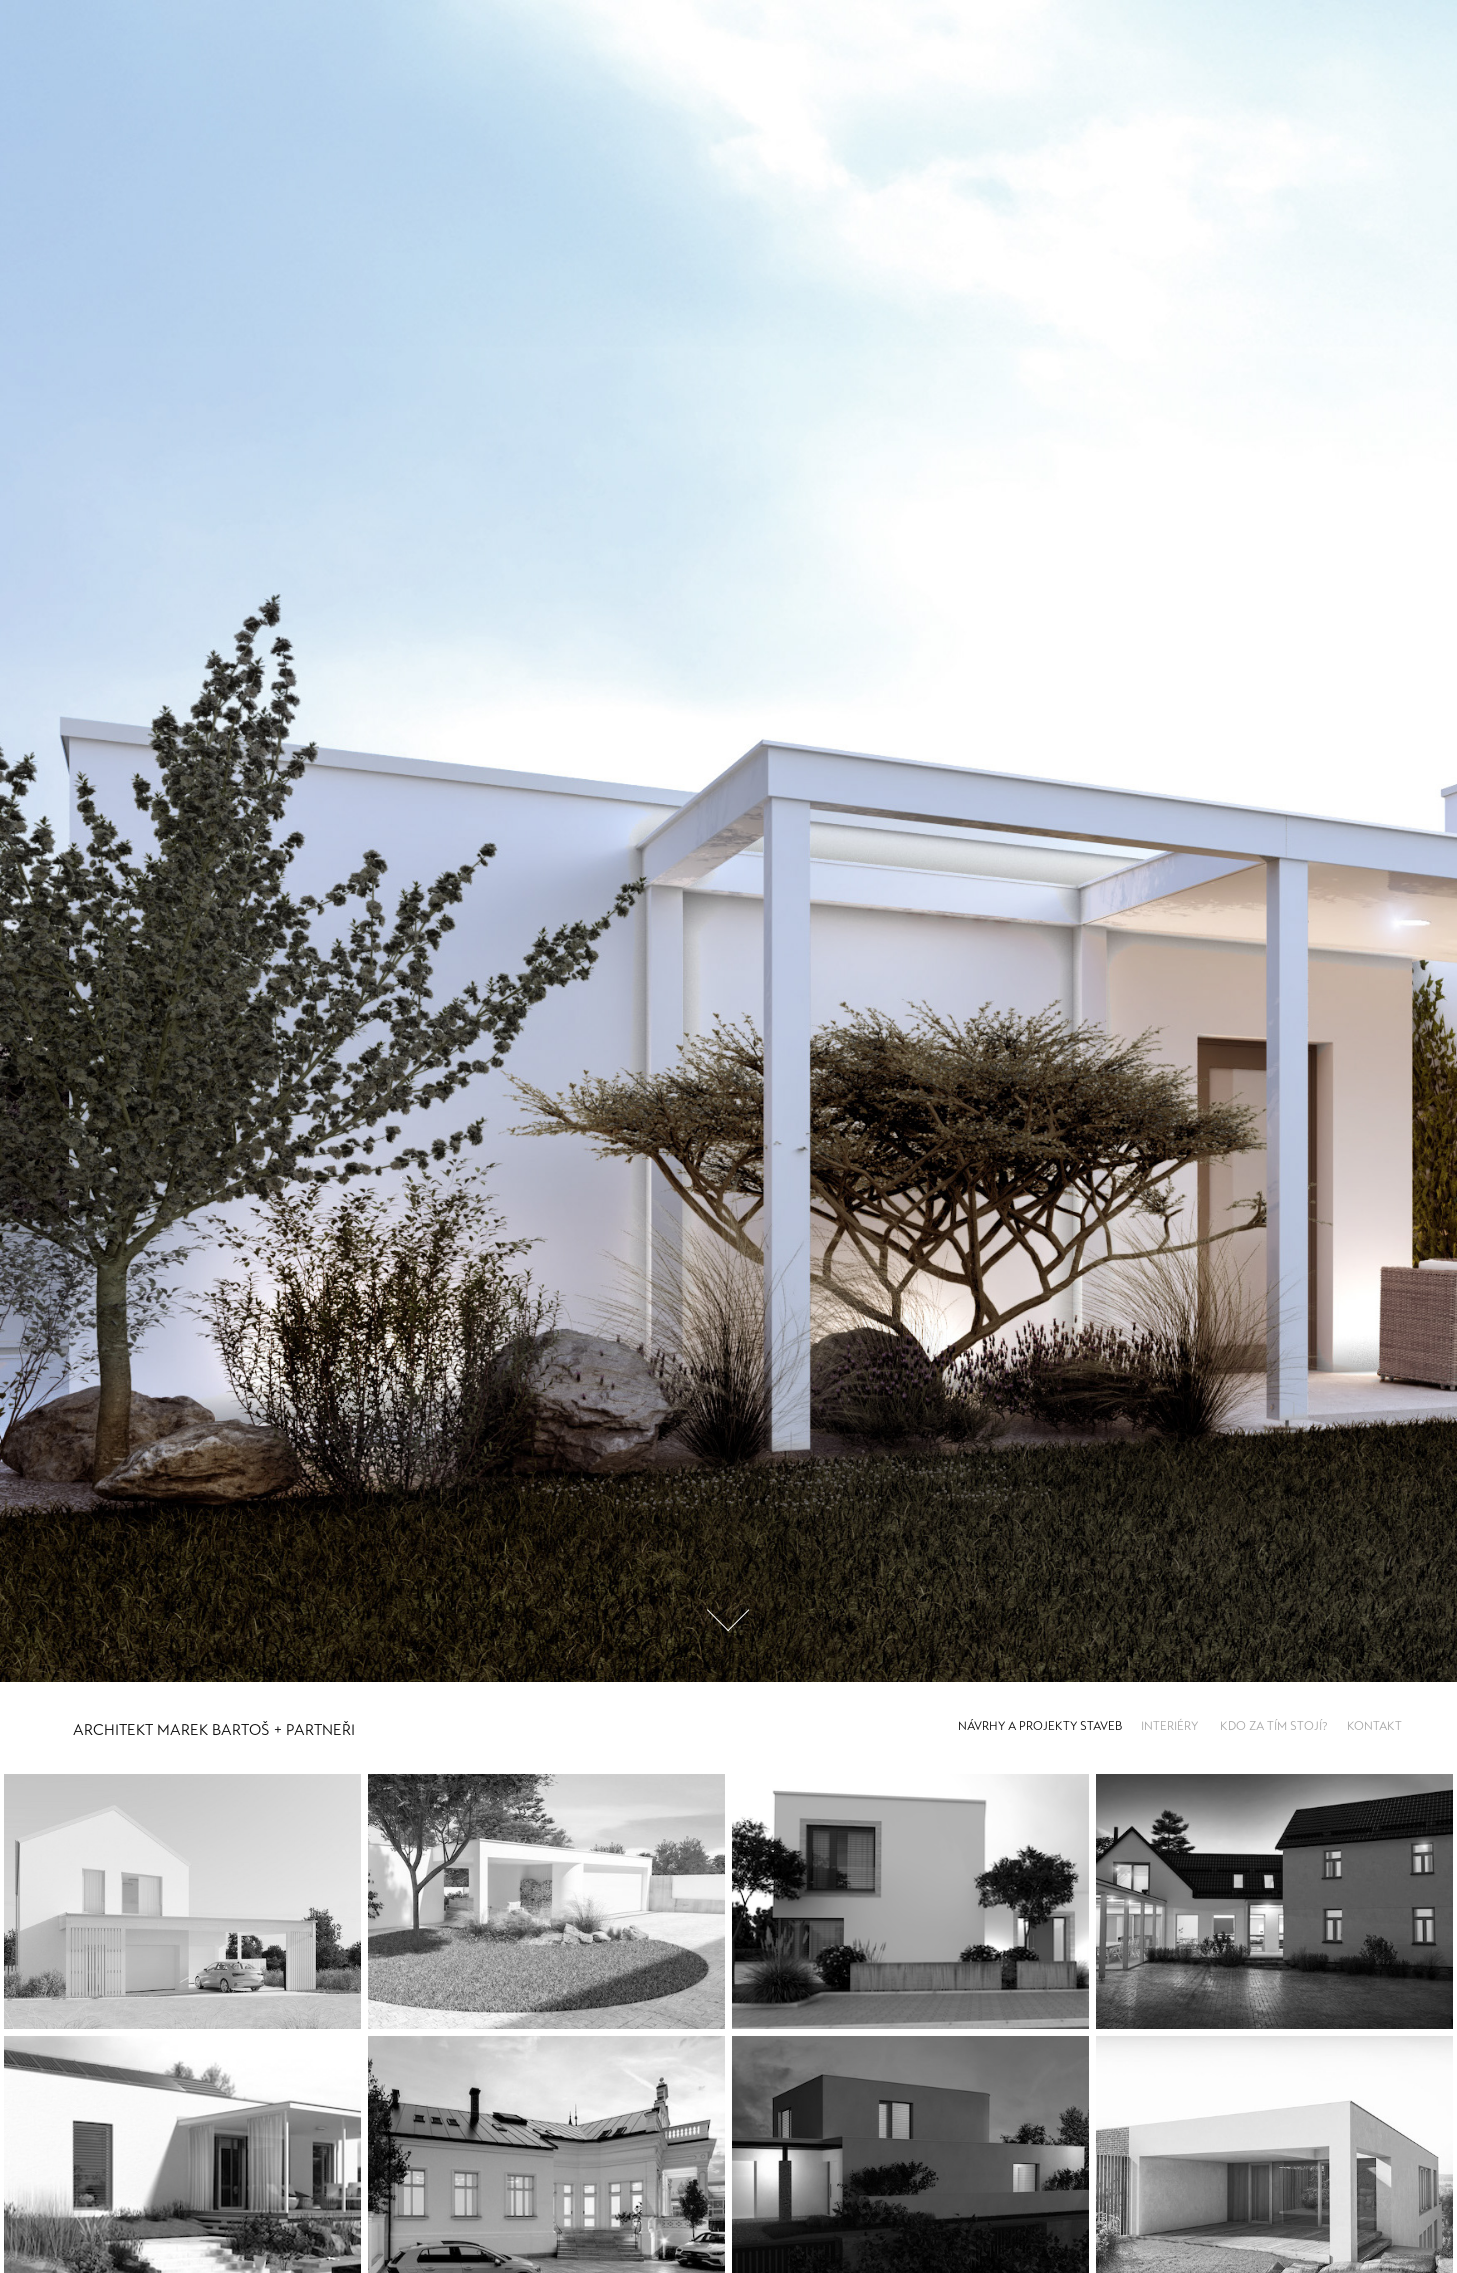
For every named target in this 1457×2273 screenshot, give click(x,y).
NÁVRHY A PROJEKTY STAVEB (1040, 1726)
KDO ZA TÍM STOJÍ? (1274, 1726)
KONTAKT (1374, 1726)
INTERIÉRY (1169, 1726)
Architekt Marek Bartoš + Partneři (214, 1730)
